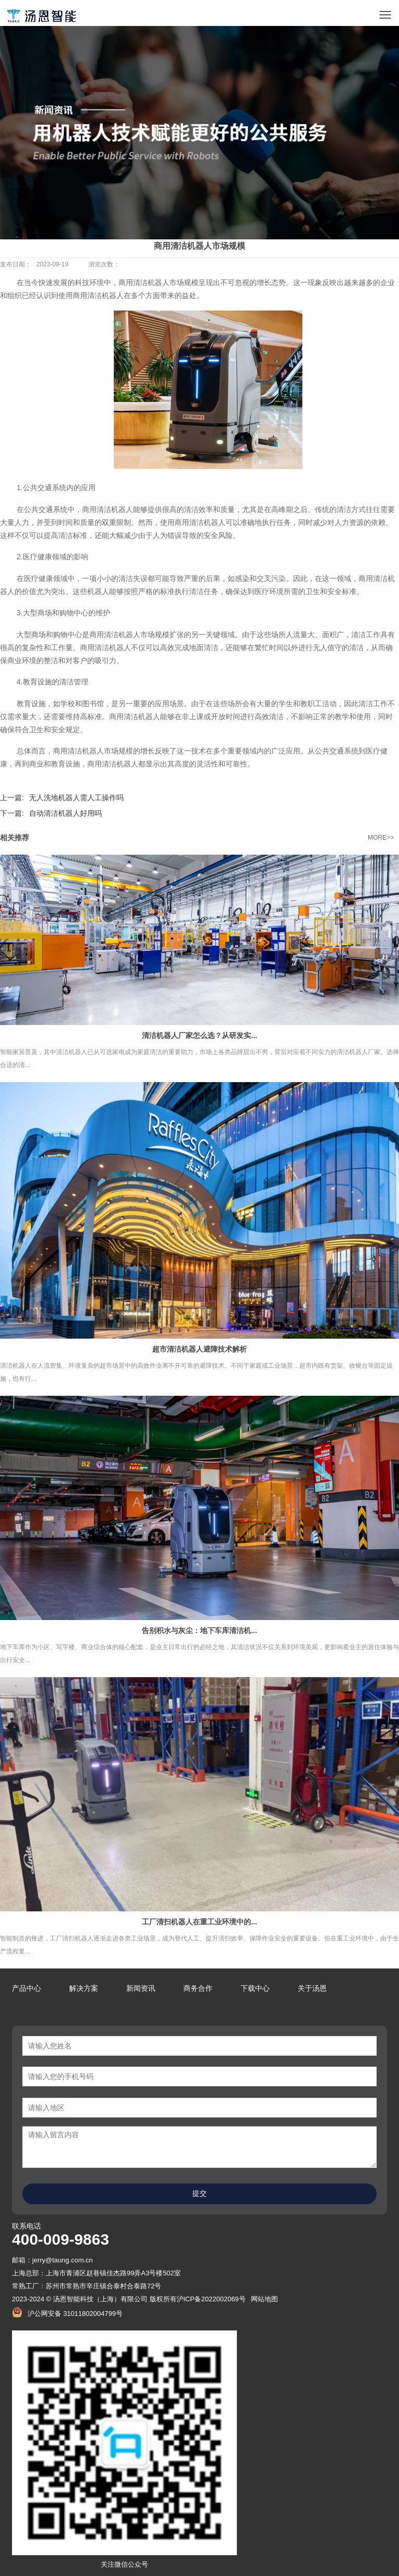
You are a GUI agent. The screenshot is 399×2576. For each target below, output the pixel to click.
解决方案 (83, 1988)
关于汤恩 (312, 1988)
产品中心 (26, 1988)
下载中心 (255, 1988)
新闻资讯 (140, 1988)
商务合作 (197, 1988)
